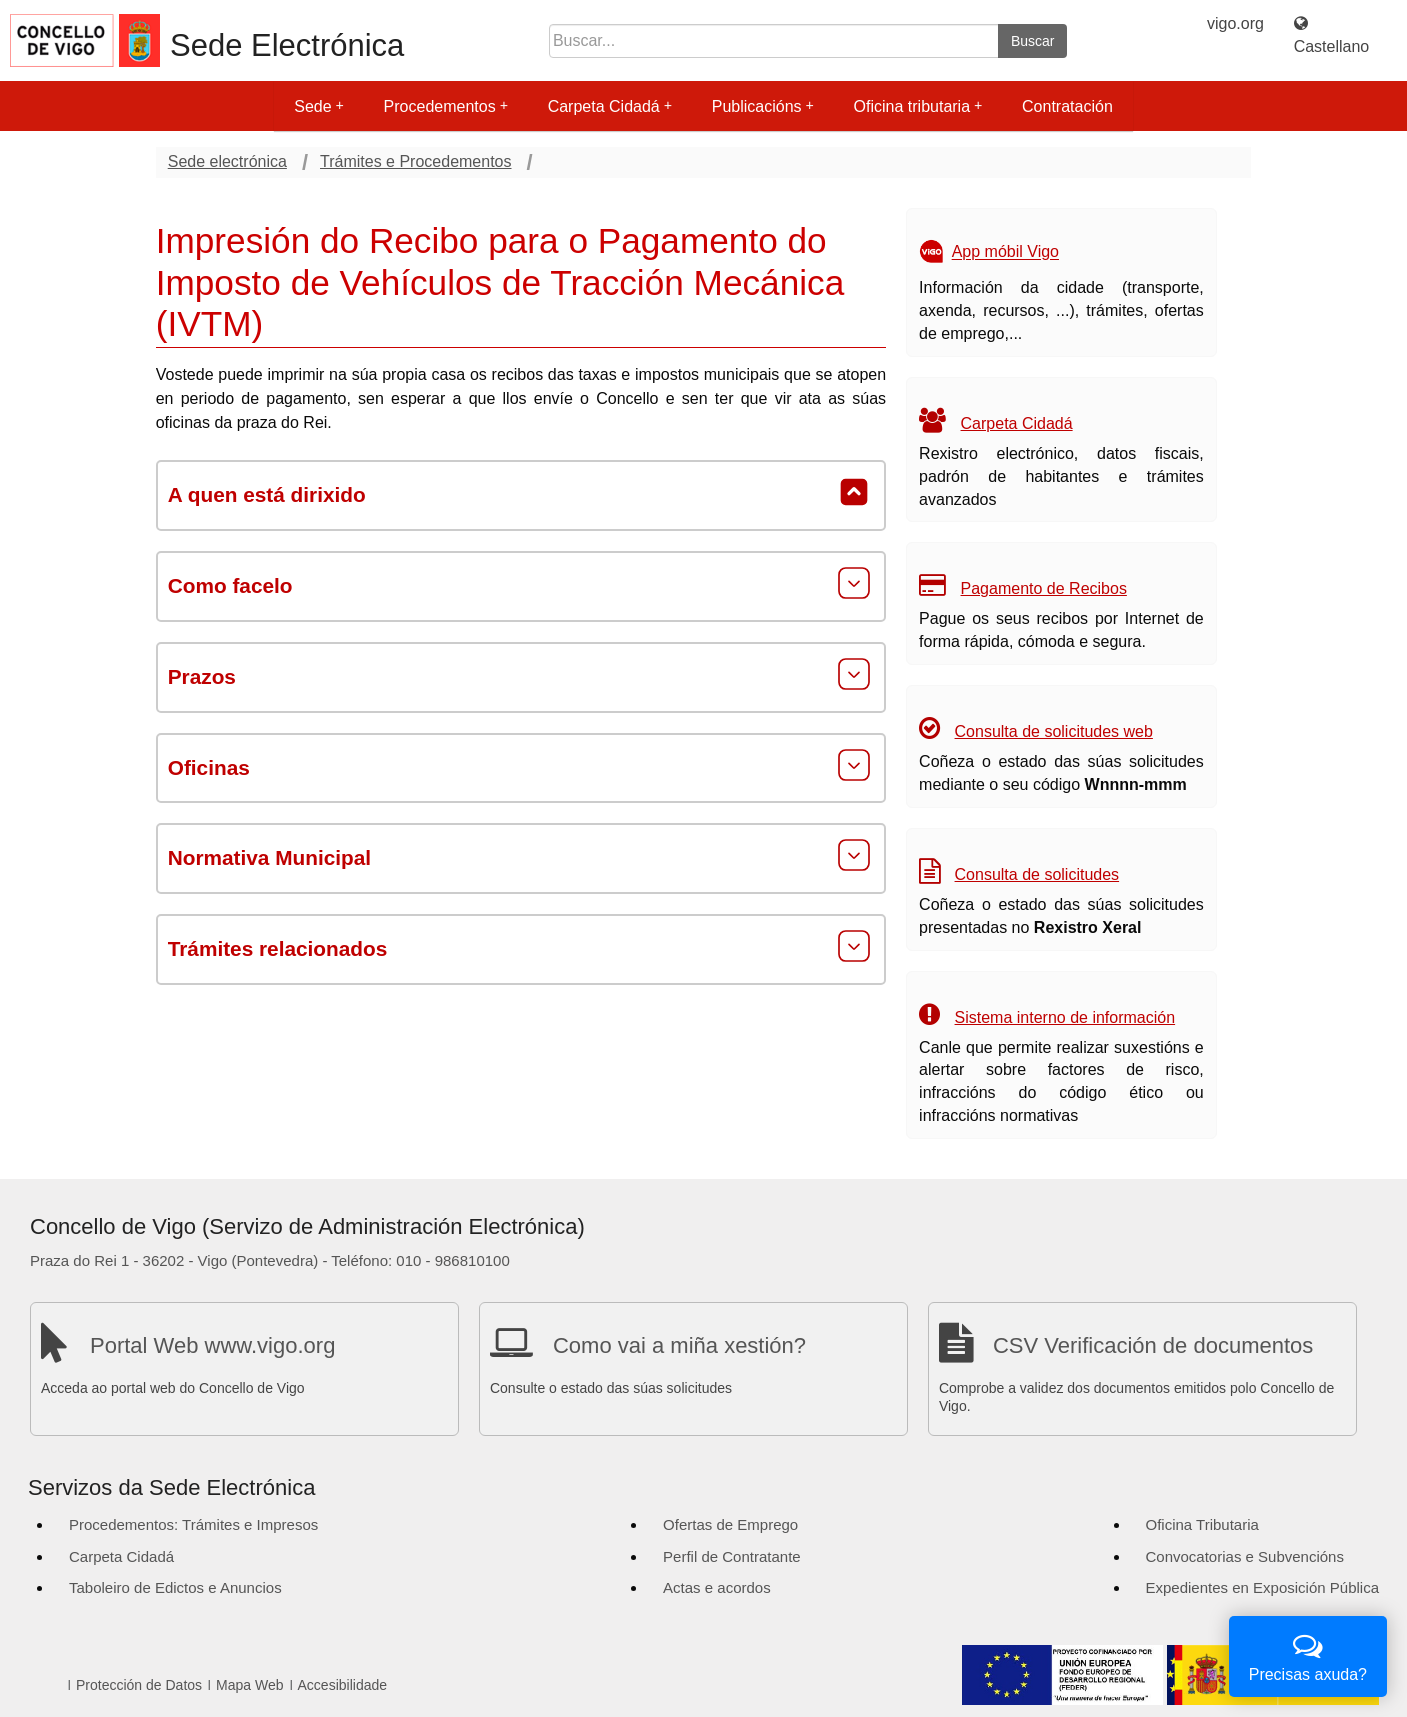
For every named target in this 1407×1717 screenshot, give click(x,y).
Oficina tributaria (918, 106)
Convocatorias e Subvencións (1245, 1556)
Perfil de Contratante (732, 1556)
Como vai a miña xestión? (679, 1345)
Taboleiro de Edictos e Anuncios (175, 1587)
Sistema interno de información (1065, 1017)
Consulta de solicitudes (1037, 874)
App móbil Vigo (1005, 252)
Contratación (1067, 106)
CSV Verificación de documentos (1153, 1345)
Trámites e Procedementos (415, 161)
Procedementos (446, 106)
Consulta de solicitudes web (1054, 731)
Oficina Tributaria (1202, 1524)
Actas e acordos (717, 1587)
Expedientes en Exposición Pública (1262, 1587)
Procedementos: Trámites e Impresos (193, 1524)
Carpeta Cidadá (610, 106)
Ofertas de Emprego (730, 1524)
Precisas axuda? (1308, 1654)
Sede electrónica (227, 161)
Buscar (1033, 41)
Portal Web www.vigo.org (212, 1345)
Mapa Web (249, 1685)
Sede (318, 106)
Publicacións (763, 106)
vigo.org (1235, 23)
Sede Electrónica (287, 45)
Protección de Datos (139, 1685)
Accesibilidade (343, 1685)
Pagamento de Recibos (1044, 588)
